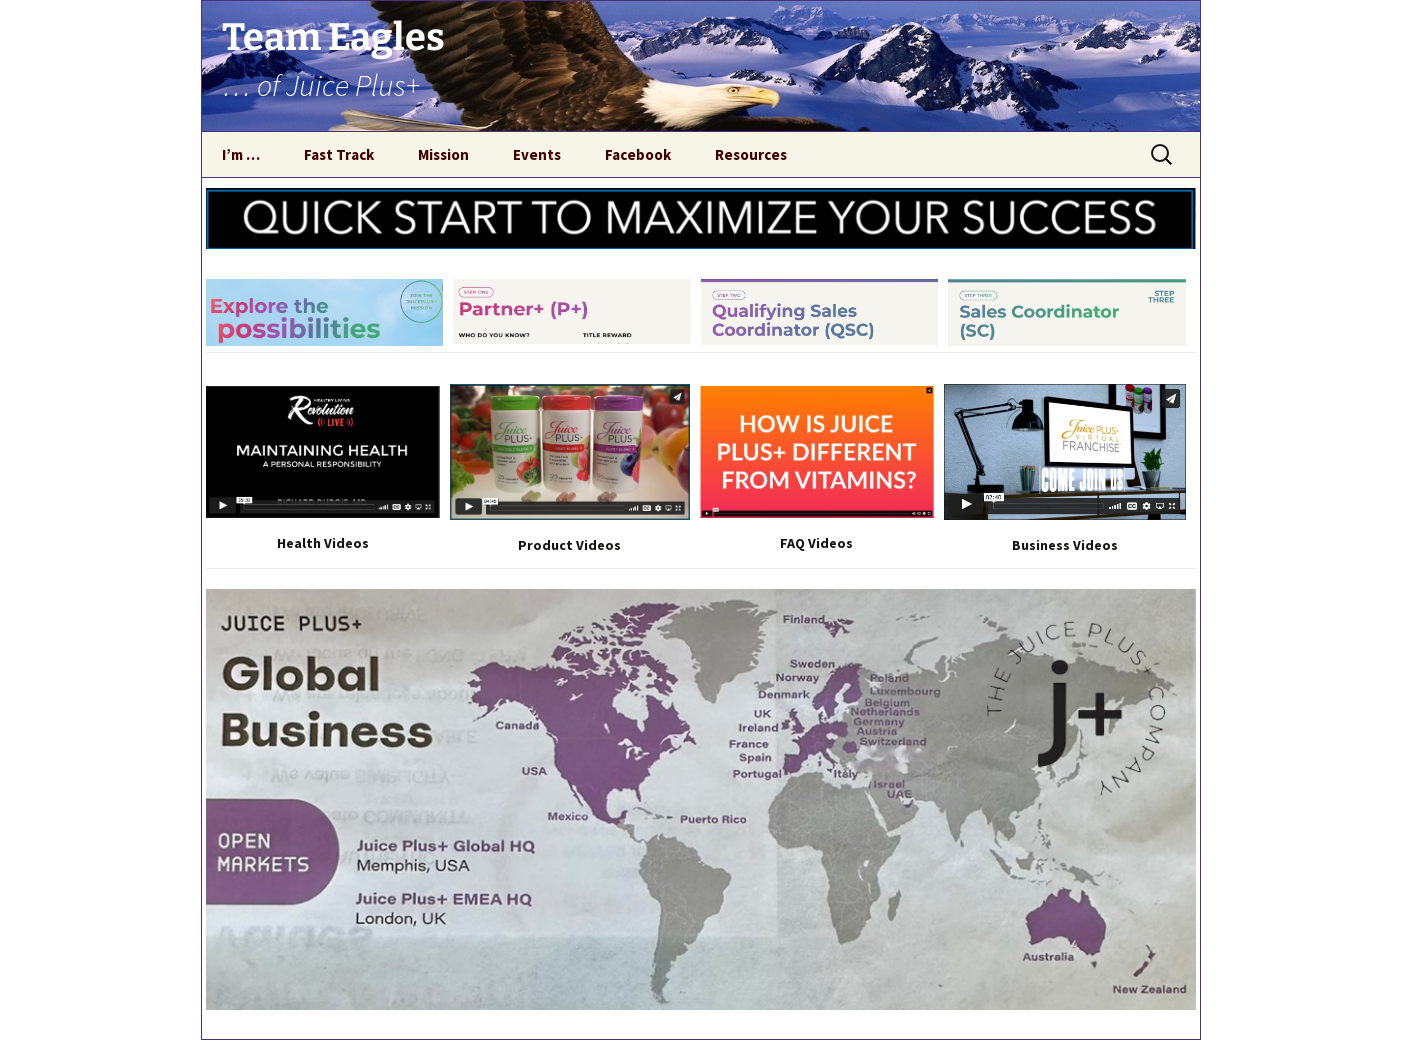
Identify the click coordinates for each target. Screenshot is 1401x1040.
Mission (443, 154)
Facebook (638, 154)
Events (537, 154)
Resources (751, 154)
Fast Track (339, 154)
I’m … (241, 154)
